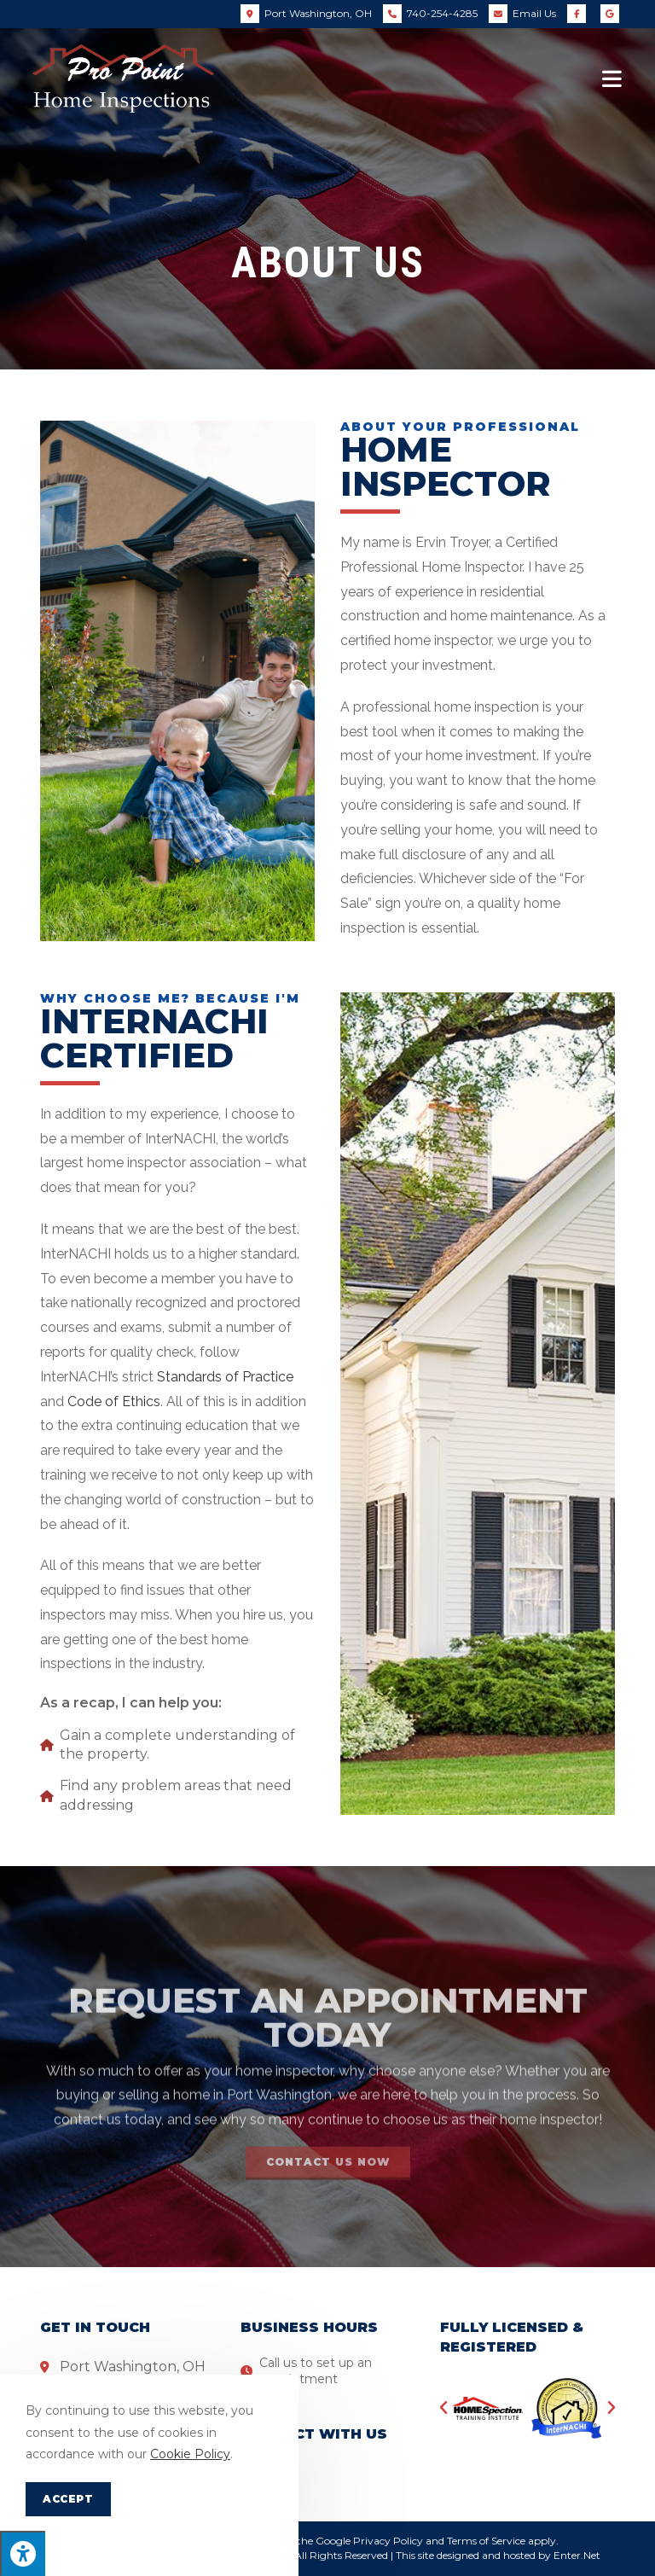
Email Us (534, 13)
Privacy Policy (388, 2540)
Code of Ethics (113, 1401)
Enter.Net (577, 2555)
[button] (443, 2407)
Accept (68, 2498)
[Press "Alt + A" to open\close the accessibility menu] (22, 2553)
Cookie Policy (190, 2454)
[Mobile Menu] (612, 78)
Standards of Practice (225, 1377)
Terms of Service (486, 2540)
